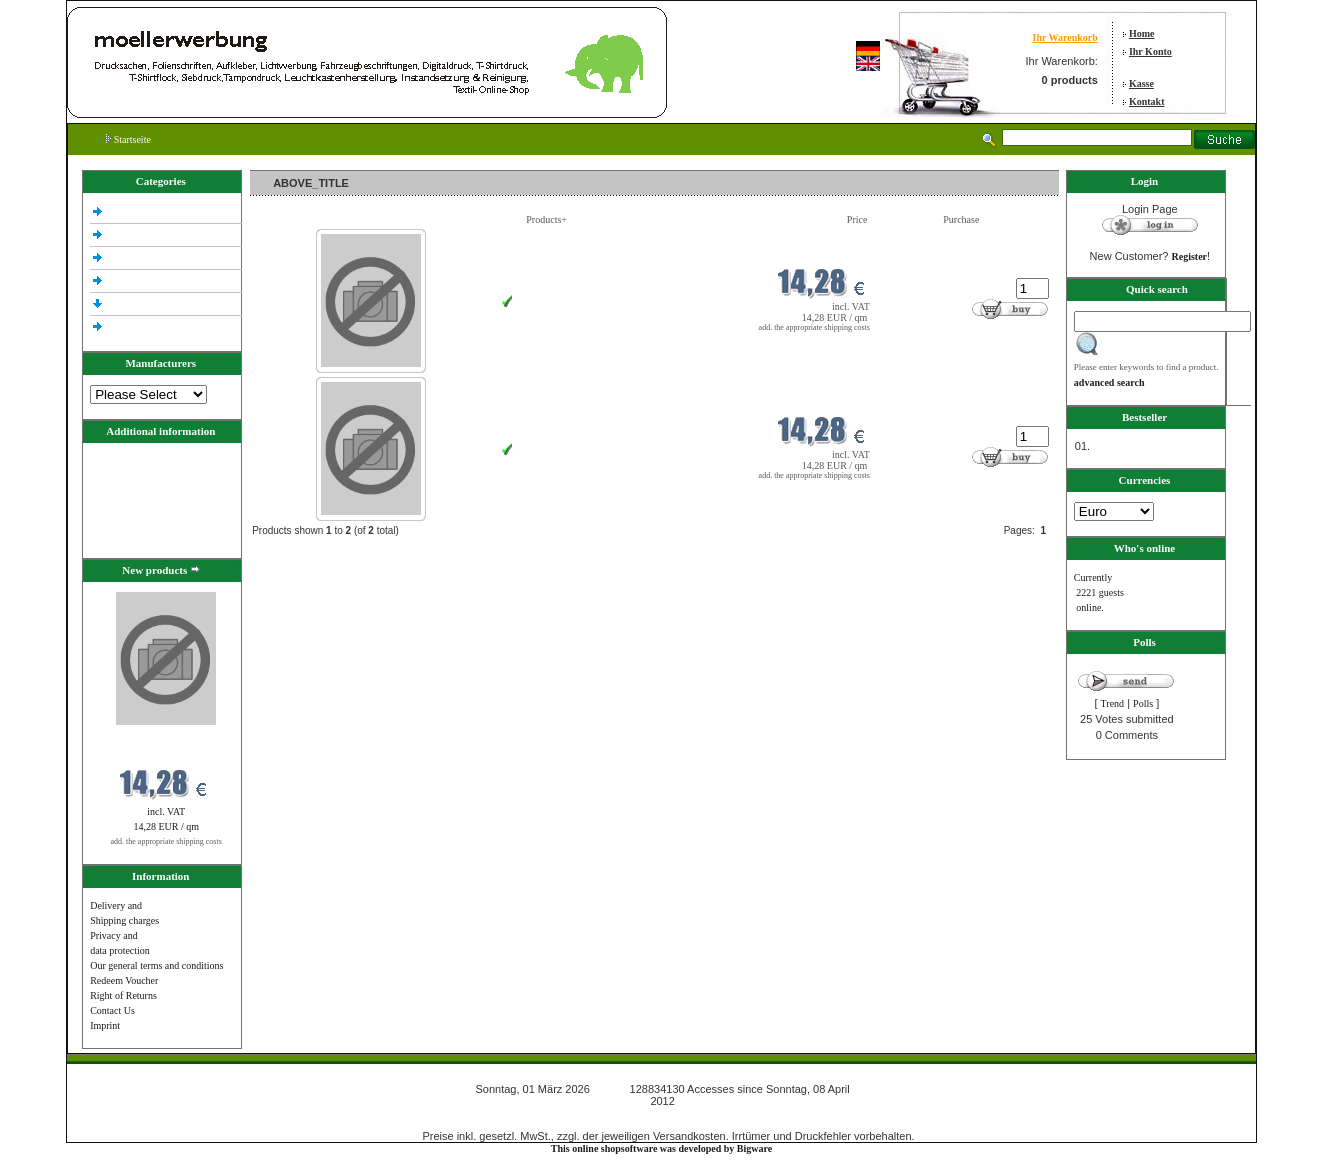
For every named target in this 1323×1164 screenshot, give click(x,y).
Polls (1143, 703)
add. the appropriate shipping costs (166, 841)
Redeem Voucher (124, 980)
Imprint (105, 1025)
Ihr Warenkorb (1065, 37)
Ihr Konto (1150, 51)
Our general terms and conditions (156, 965)
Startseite (128, 139)
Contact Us (112, 1010)
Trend (1113, 703)
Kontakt (1147, 101)
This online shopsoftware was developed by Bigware (661, 1148)
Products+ (546, 219)
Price (857, 219)
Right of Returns (123, 995)
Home (1142, 33)
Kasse (1141, 83)
